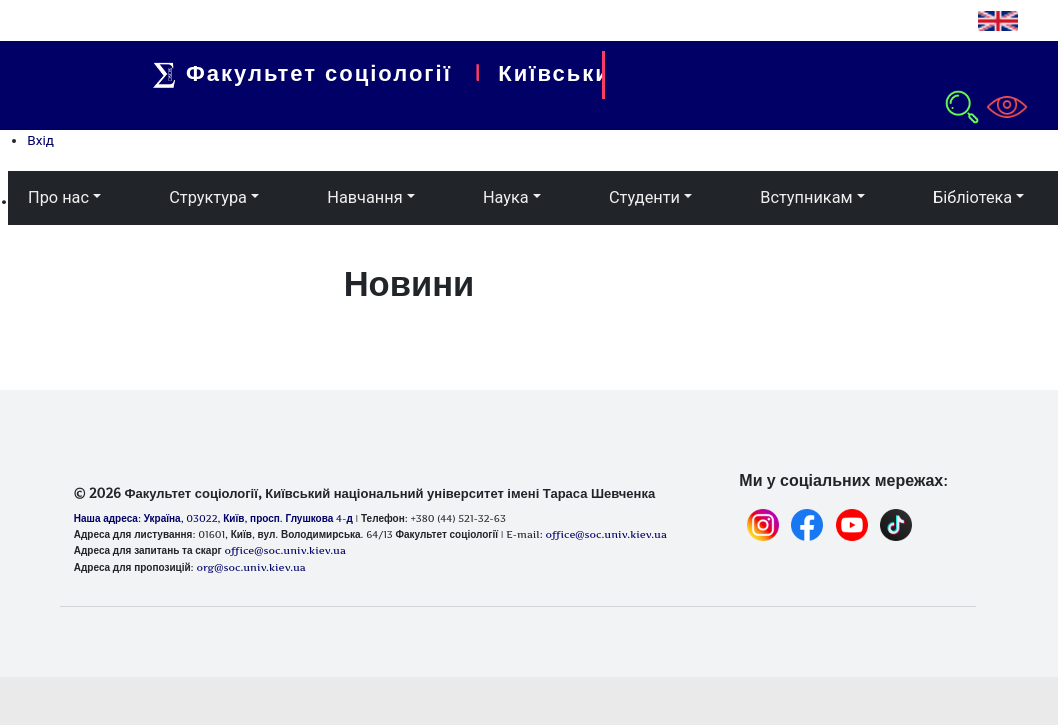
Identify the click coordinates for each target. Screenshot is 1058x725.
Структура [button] (208, 197)
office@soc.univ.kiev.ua (284, 550)
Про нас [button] (58, 197)
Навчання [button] (364, 197)
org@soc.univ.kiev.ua (250, 567)
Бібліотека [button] (972, 197)
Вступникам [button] (806, 197)
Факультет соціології (319, 73)
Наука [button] (506, 197)
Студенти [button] (644, 197)
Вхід (40, 140)
